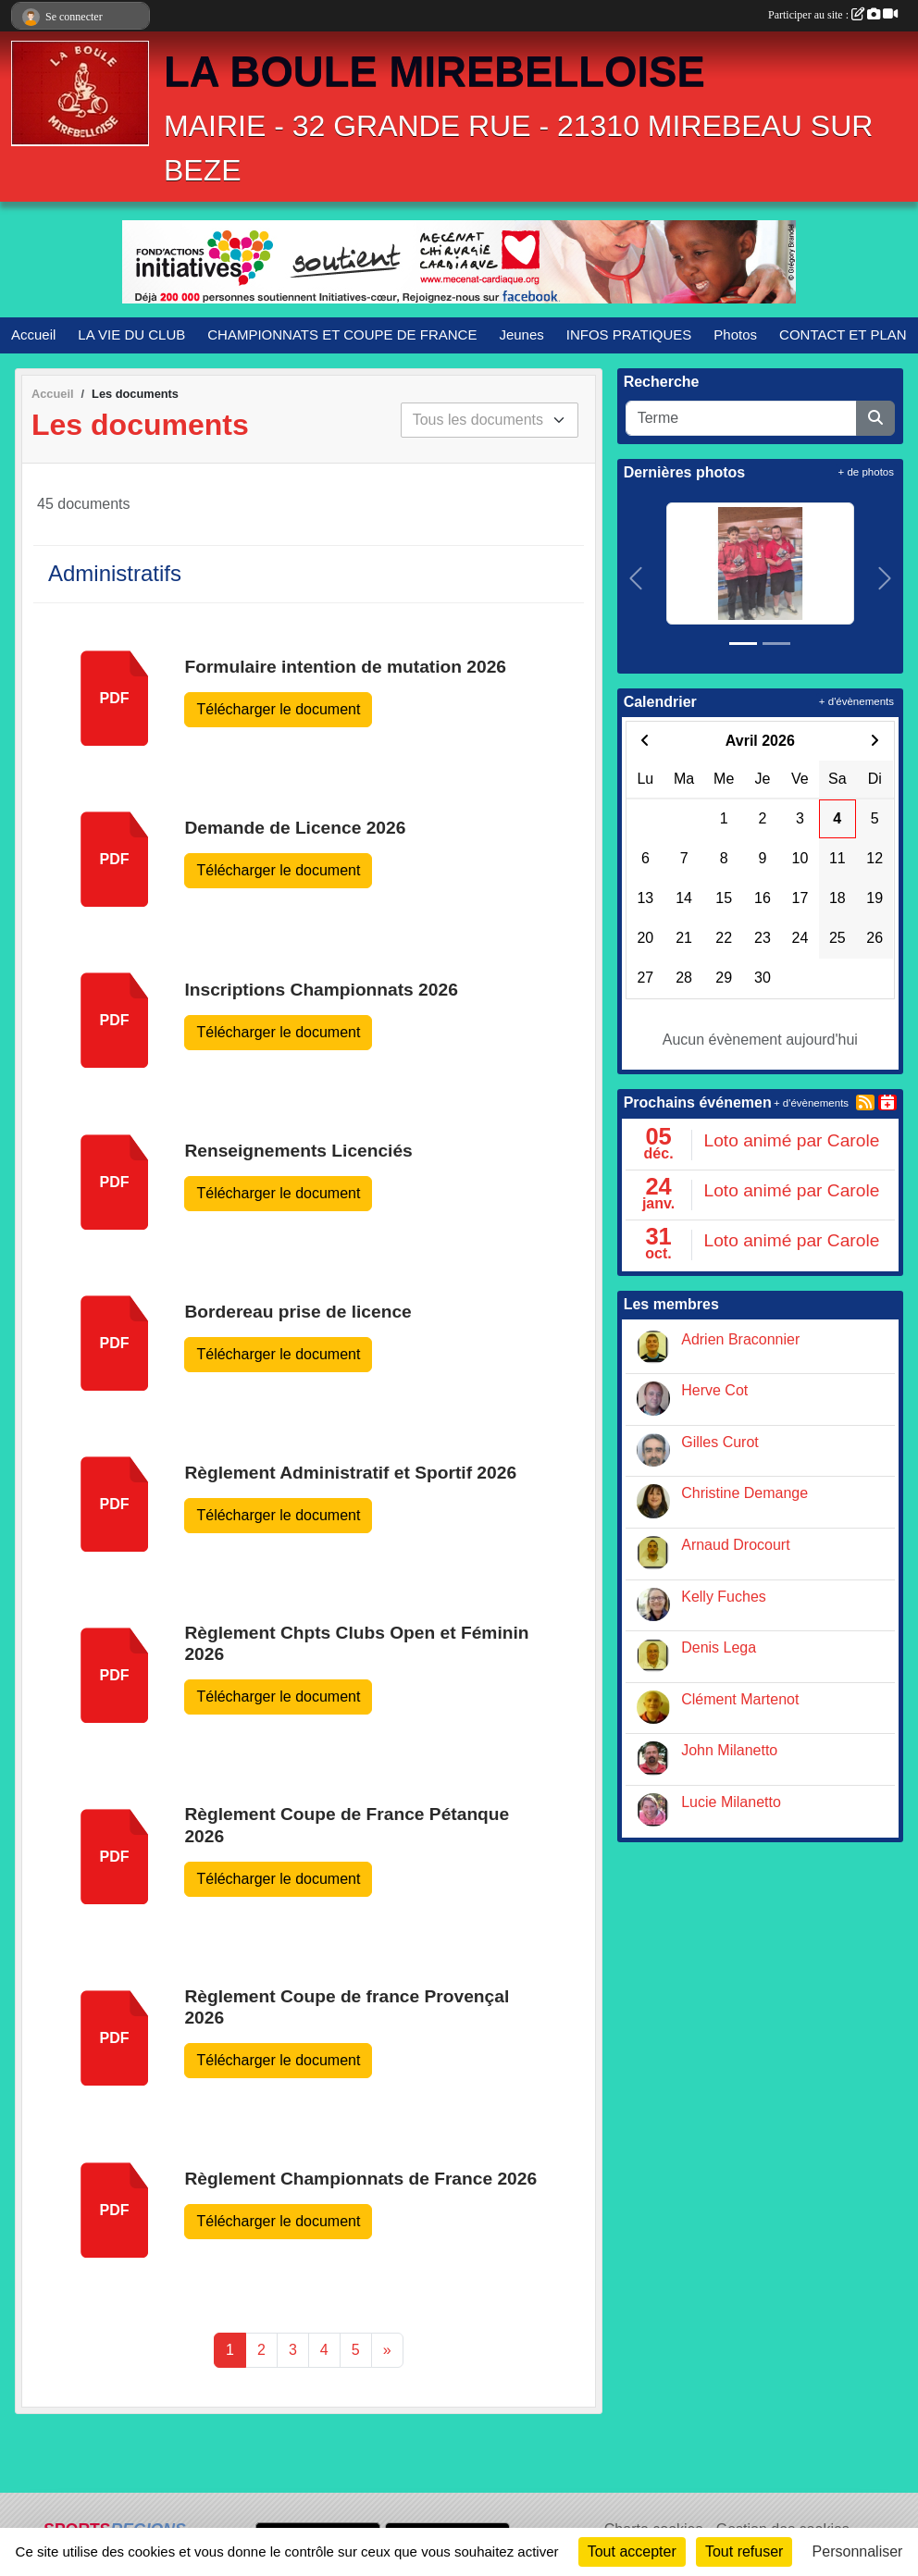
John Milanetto (729, 1750)
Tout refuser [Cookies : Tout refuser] (744, 2551)
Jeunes (521, 334)
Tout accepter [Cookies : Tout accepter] (632, 2551)
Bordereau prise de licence (297, 1311)
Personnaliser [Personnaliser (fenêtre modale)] (858, 2551)
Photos (735, 334)
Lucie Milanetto (731, 1802)
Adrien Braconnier (740, 1339)
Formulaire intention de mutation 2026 (345, 666)
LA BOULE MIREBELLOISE (434, 71)
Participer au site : (833, 14)
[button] (636, 578)
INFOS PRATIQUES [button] (629, 334)
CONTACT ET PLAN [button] (843, 334)
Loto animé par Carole (791, 1140)
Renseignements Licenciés (298, 1150)
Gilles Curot (720, 1442)
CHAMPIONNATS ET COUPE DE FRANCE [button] (342, 334)
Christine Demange (744, 1493)
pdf (115, 698)
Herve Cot (714, 1390)
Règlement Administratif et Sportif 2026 (350, 1472)
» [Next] (387, 2350)
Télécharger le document (278, 709)
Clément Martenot (740, 1699)
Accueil (33, 334)
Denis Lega (718, 1647)
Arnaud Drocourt (735, 1545)
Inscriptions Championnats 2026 (320, 989)
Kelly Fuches (723, 1596)
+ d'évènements (856, 701)
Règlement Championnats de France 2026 (360, 2178)
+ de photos (866, 471)
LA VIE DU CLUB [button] (131, 334)
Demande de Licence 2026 (294, 827)
